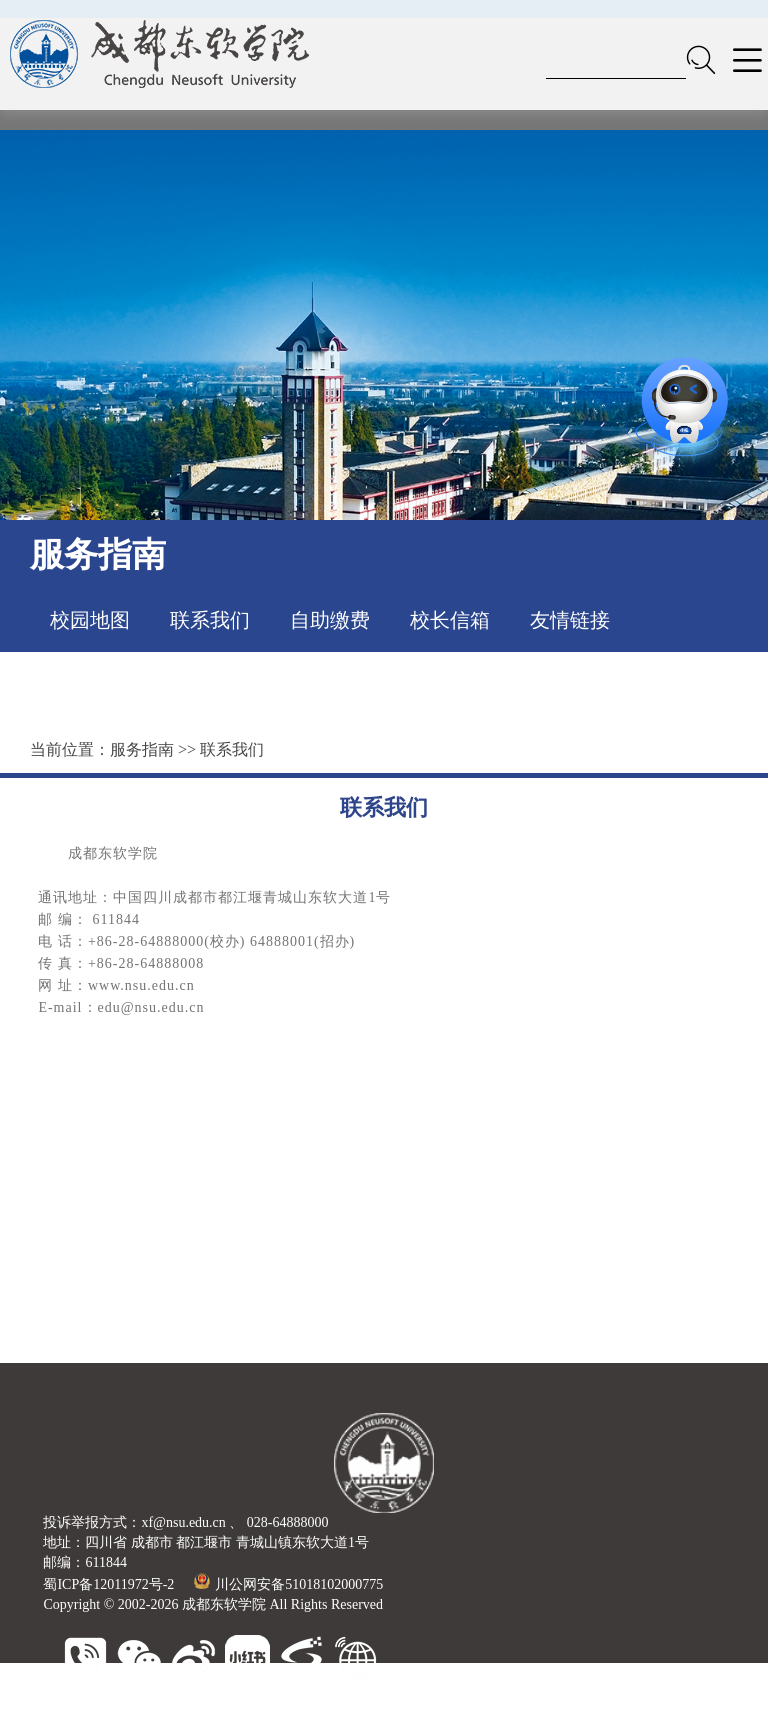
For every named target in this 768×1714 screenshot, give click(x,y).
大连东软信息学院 (311, 1703)
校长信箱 (450, 620)
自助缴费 (330, 620)
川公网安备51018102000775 (288, 1584)
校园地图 (90, 620)
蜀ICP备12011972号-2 (108, 1584)
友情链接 (570, 620)
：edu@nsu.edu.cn (144, 1007)
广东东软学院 (419, 1703)
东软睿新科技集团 (189, 1703)
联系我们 (210, 620)
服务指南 (142, 749)
